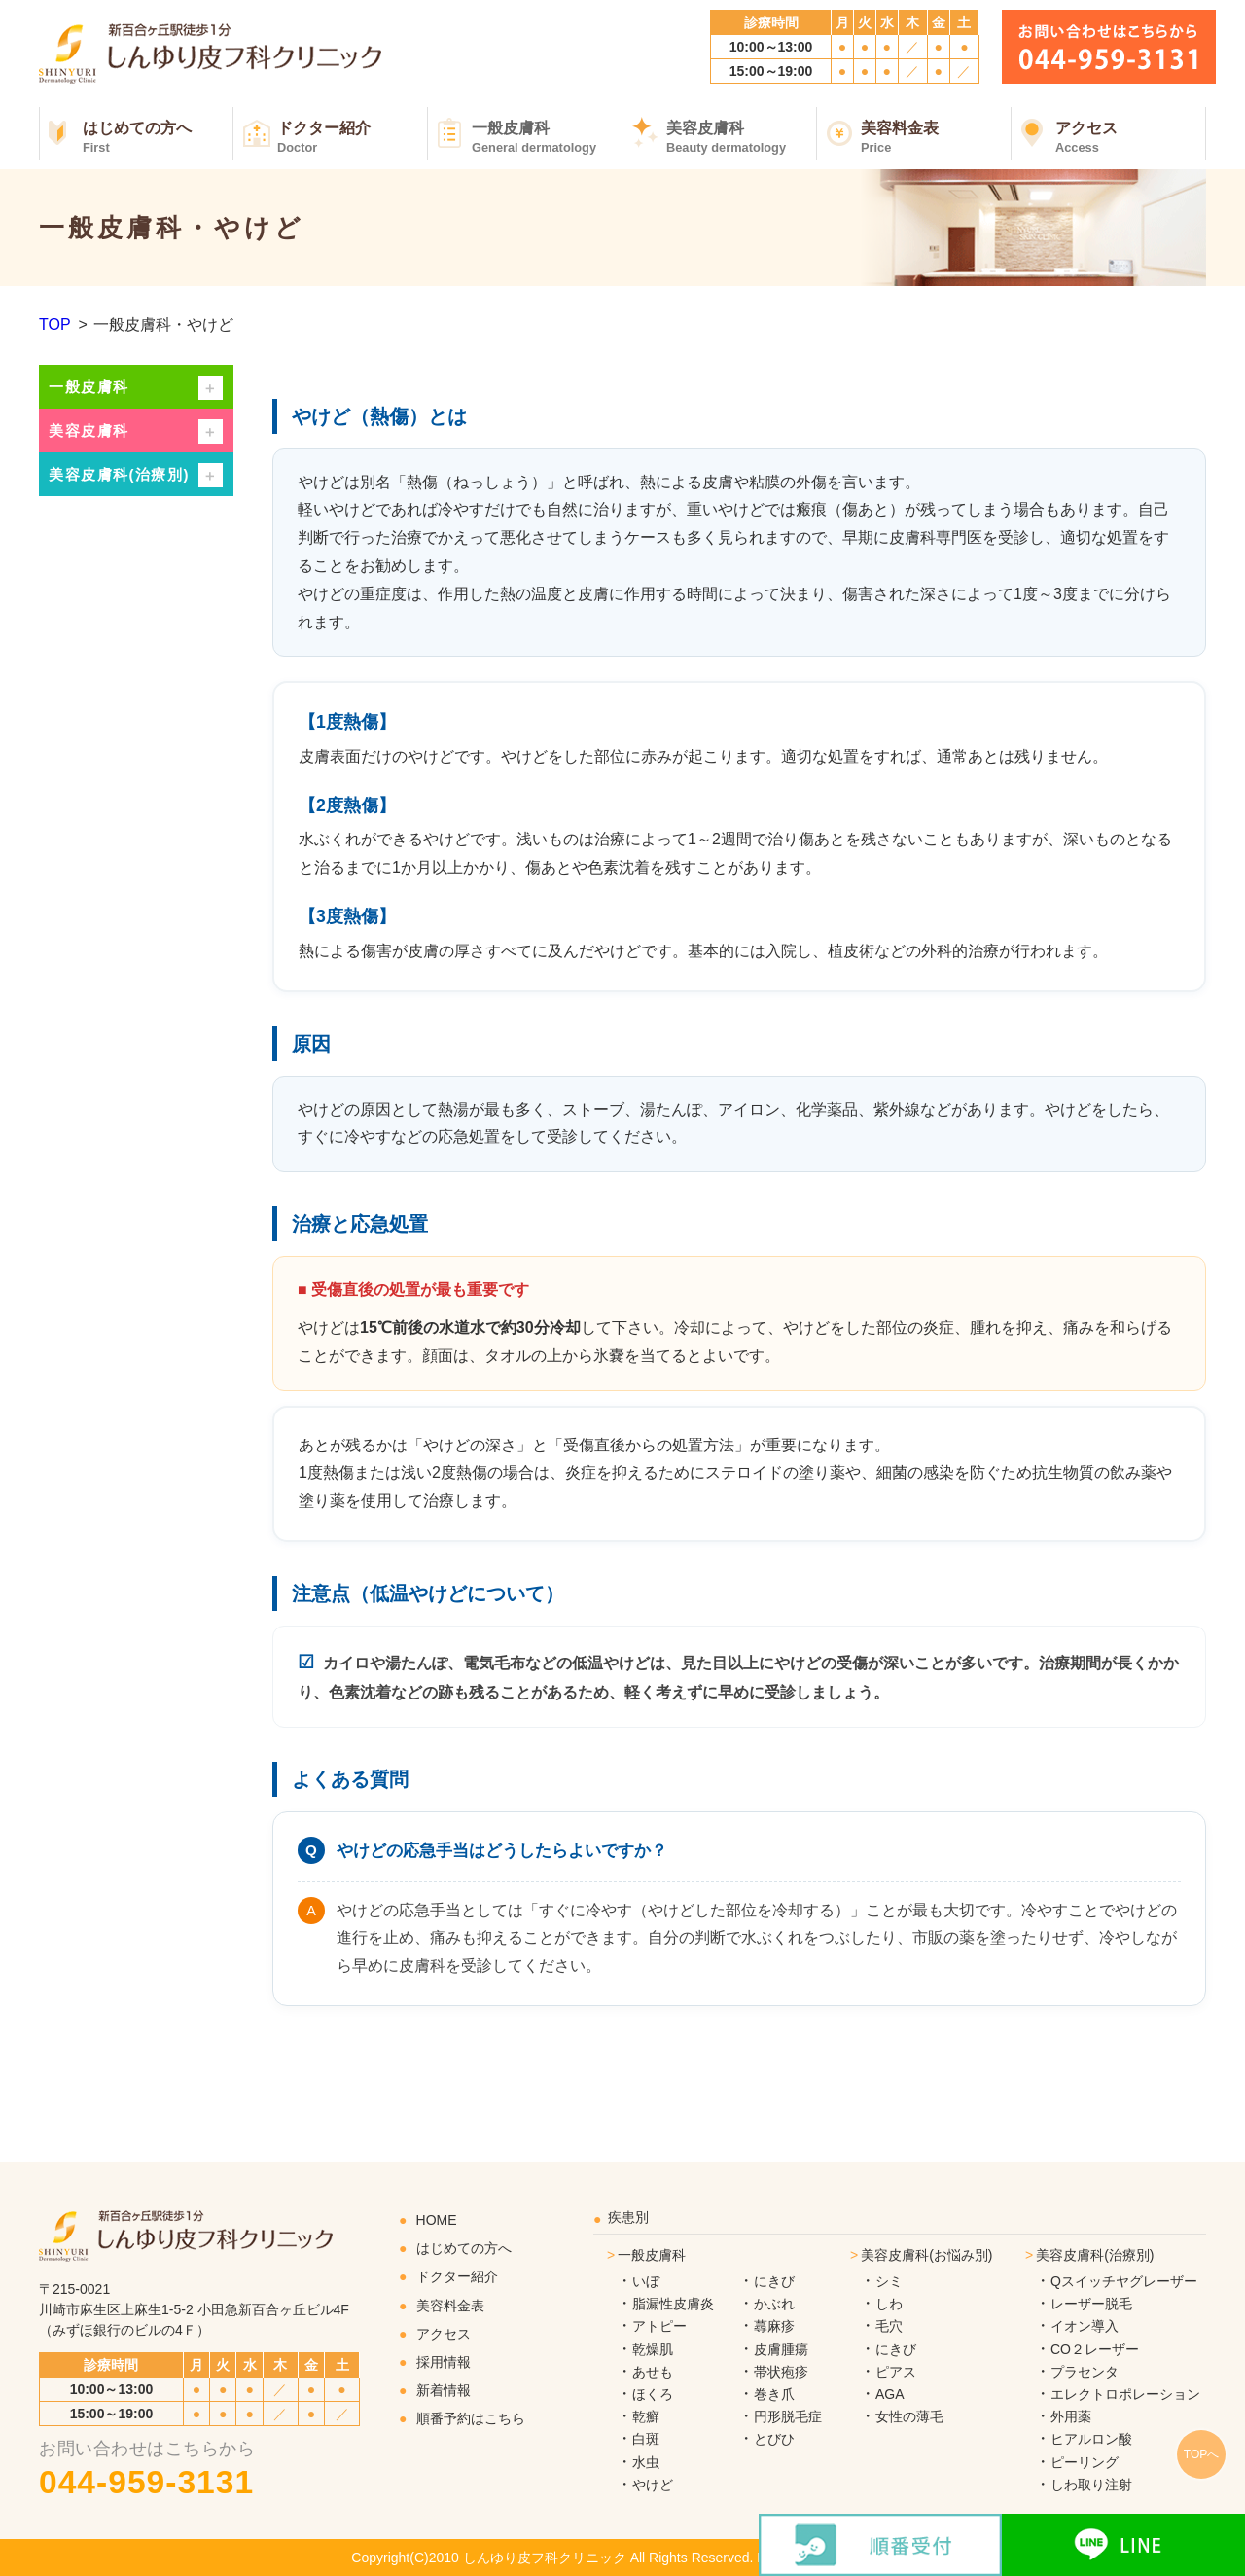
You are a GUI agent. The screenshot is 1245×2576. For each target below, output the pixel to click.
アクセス (1130, 137)
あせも (652, 2371)
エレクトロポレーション (1125, 2394)
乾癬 (645, 2416)
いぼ (645, 2281)
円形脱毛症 (788, 2416)
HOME (436, 2220)
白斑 (645, 2439)
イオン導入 (1084, 2326)
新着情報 (443, 2390)
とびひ (774, 2439)
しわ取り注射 (1091, 2484)
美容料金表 (936, 137)
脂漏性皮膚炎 (673, 2303)
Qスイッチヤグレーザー (1123, 2281)
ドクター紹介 (352, 137)
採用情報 (443, 2362)
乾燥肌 (652, 2349)
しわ (889, 2303)
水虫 (645, 2462)
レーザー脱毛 (1091, 2303)
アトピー (659, 2326)
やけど (652, 2484)
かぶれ (774, 2303)
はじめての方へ (158, 137)
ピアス (895, 2371)
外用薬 (1070, 2416)
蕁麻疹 (774, 2326)
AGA (890, 2394)
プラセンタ (1084, 2371)
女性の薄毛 (909, 2416)
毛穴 (889, 2326)
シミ (889, 2281)
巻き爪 (774, 2394)
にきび (774, 2281)
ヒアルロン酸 (1091, 2439)
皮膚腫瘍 (781, 2349)
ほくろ (652, 2394)
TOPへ (1201, 2454)
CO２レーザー (1094, 2349)
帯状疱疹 (781, 2371)
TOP (55, 324)
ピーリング (1084, 2462)
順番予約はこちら (470, 2418)
